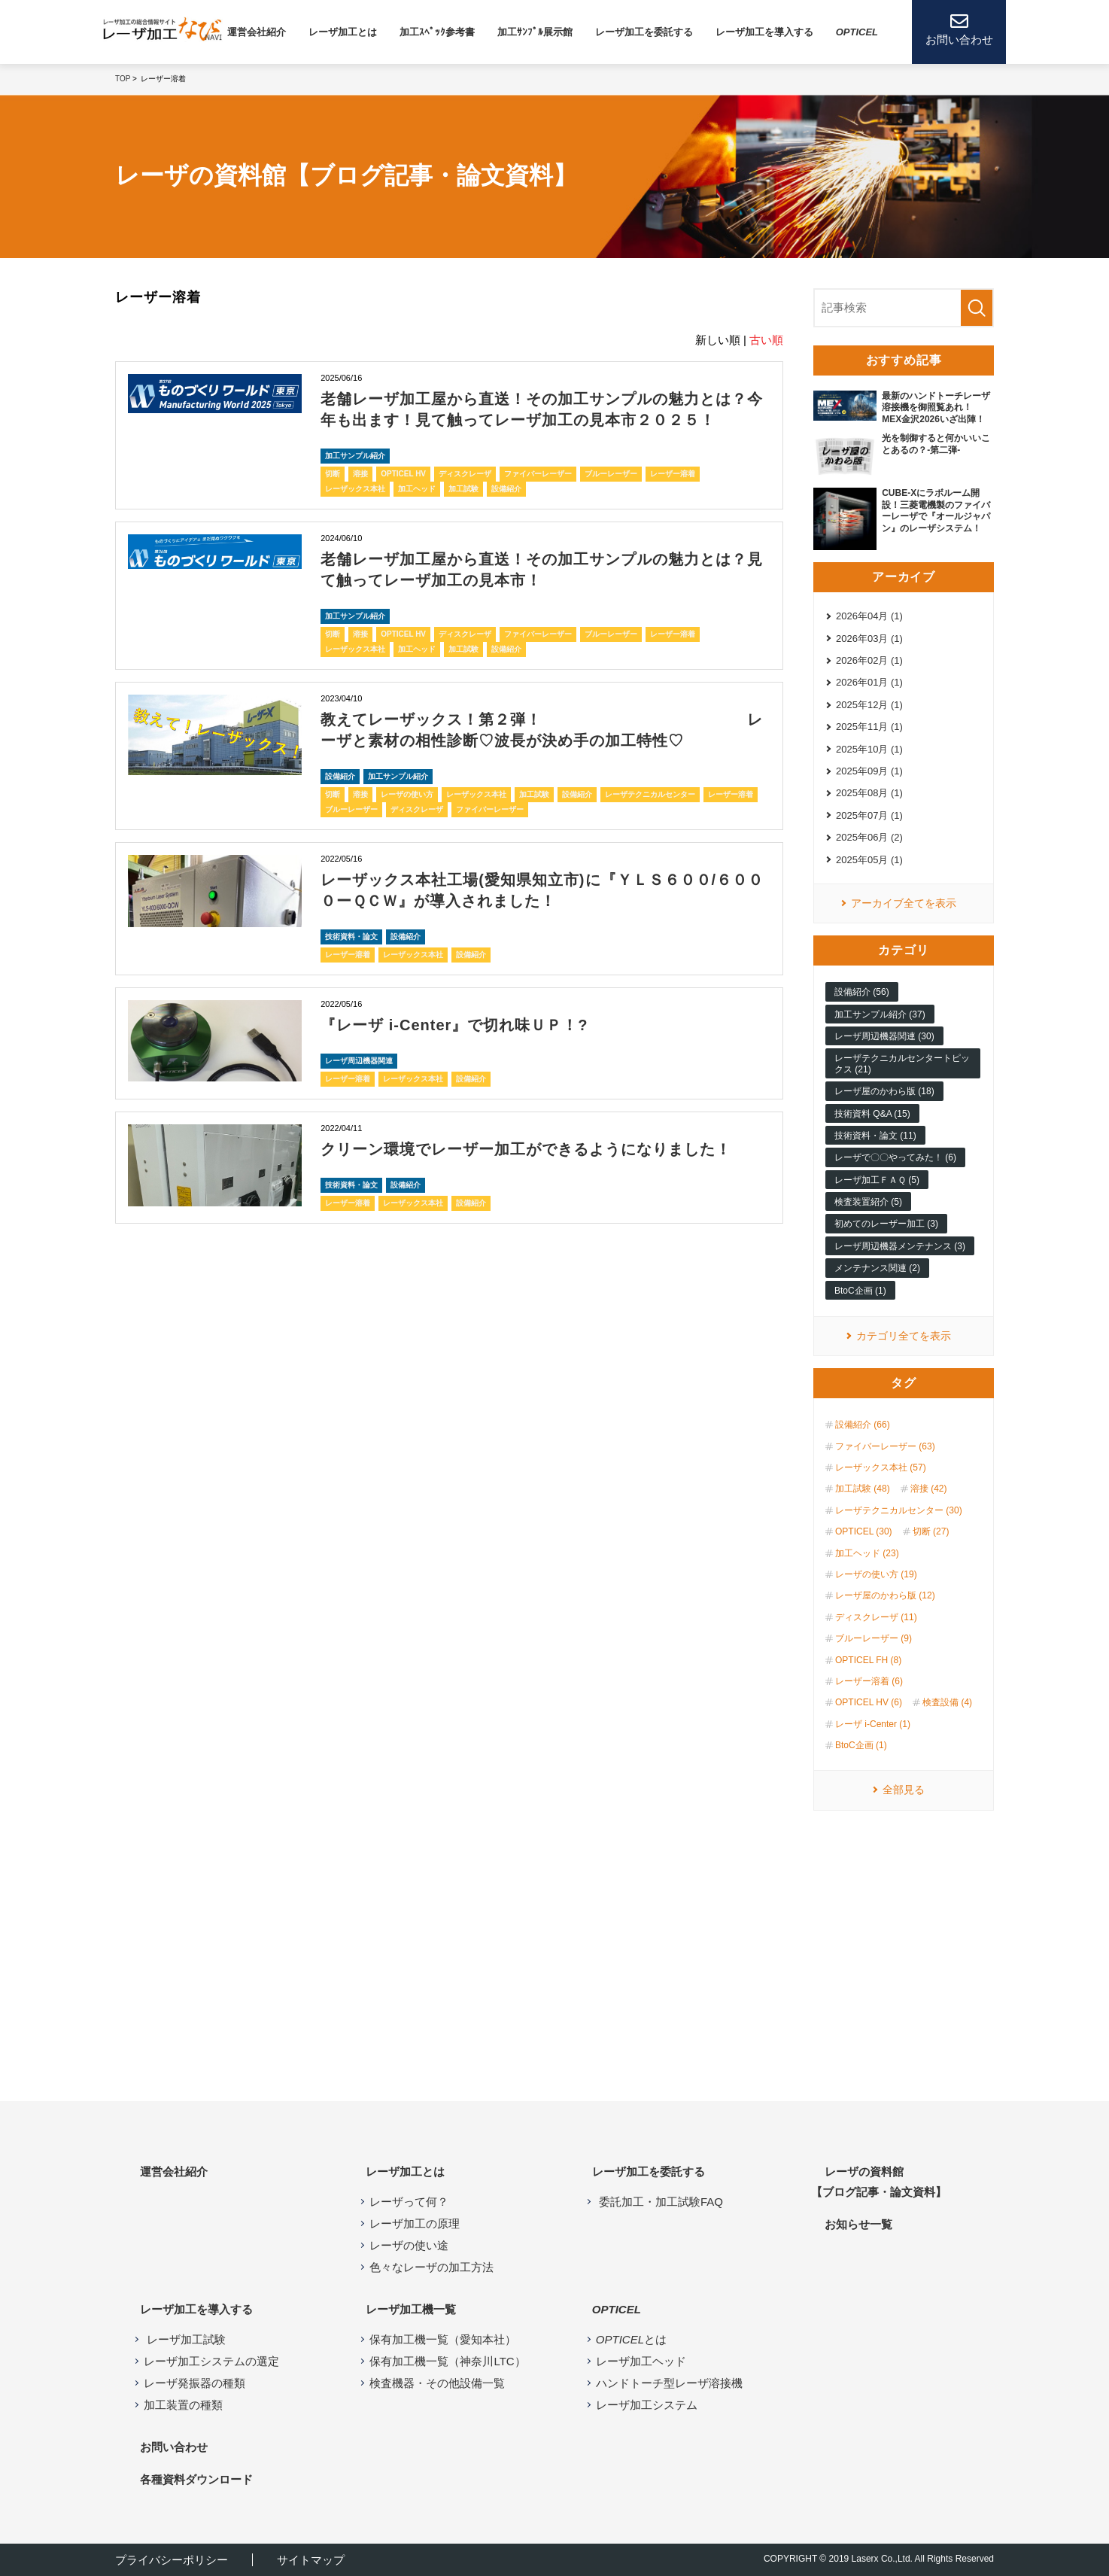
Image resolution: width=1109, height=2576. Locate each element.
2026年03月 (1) (869, 638)
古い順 (766, 339)
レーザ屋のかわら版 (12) (885, 1595)
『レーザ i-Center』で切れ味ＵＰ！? (454, 1025)
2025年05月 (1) (869, 859)
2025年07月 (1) (869, 815)
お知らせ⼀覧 (858, 2224)
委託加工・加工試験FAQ (659, 2201)
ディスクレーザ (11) (876, 1617)
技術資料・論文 (351, 936)
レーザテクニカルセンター (650, 794)
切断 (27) (931, 1531)
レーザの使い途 (408, 2245)
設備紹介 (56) (861, 992)
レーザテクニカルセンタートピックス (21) (902, 1063)
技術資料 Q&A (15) (872, 1114)
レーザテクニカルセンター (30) (898, 1510)
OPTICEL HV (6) (868, 1702)
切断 (332, 474)
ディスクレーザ (465, 474)
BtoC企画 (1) (860, 1290)
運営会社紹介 (256, 32)
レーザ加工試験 (185, 2339)
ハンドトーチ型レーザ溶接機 (669, 2383)
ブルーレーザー (611, 474)
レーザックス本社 (355, 489)
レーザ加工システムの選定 (211, 2361)
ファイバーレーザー (538, 474)
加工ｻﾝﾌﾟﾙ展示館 (535, 32)
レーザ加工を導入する (196, 2309)
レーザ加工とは (405, 2171)
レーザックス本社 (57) (880, 1467)
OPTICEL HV (403, 474)
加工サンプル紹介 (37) (879, 1014)
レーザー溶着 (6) (869, 1681)
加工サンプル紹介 (355, 456)
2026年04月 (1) (869, 616)
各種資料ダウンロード (196, 2479)
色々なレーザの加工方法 (431, 2267)
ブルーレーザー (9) (873, 1638)
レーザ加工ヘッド (641, 2361)
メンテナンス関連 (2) (877, 1268)
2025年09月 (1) (869, 771)
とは (631, 2339)
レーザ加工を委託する (644, 32)
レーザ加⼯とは (342, 32)
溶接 (360, 474)
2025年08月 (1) (869, 792)
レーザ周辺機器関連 (359, 1061)
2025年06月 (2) (869, 837)
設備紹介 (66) (862, 1424)
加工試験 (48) (862, 1488)
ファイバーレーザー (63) (885, 1446)
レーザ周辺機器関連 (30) (884, 1036)
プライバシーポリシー (171, 2559)
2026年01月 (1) (869, 682)
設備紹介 (506, 489)
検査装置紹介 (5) (868, 1202)
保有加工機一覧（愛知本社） (442, 2339)
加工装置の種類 (183, 2404)
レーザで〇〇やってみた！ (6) (895, 1157)
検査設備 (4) (947, 1702)
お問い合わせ (174, 2447)
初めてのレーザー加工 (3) (886, 1223)
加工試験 (463, 489)
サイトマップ (311, 2559)
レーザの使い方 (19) (876, 1574)
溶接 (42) (928, 1488)
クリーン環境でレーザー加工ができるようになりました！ (526, 1149)
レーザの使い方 (407, 794)
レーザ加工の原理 (414, 2223)
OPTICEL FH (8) (868, 1660)
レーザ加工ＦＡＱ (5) (876, 1180)
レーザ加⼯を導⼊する (764, 32)
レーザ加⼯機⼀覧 (411, 2309)
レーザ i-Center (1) (872, 1724)
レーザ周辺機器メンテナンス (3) (899, 1246)
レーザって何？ (408, 2201)
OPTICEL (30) (863, 1531)
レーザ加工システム (646, 2404)
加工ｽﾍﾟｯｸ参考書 (437, 32)
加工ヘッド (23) (867, 1553)
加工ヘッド (417, 489)
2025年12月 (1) (869, 704)
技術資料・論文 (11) (875, 1135)
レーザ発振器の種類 (194, 2383)
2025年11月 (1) (869, 726)
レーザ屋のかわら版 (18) (884, 1091)
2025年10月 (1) (869, 749)
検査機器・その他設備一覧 (437, 2383)
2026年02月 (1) (869, 660)
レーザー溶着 (672, 474)
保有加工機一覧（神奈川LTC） (447, 2361)
